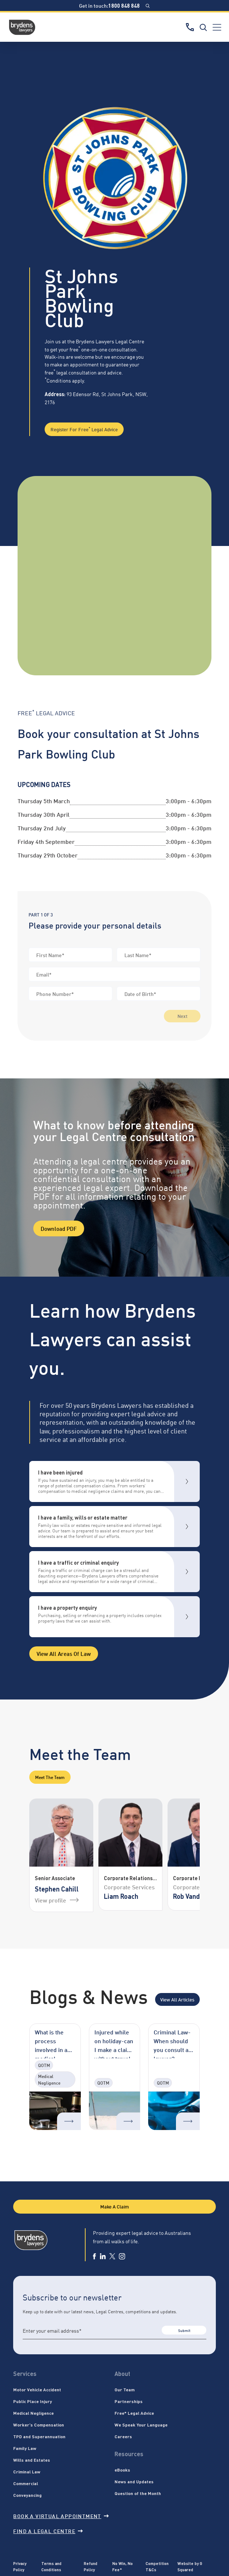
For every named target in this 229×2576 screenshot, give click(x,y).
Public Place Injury (32, 2401)
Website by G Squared (189, 2566)
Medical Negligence (33, 2413)
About (122, 2373)
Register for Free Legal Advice (84, 428)
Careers (123, 2436)
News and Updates (134, 2481)
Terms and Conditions (51, 2566)
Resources (128, 2454)
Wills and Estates (31, 2460)
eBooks (122, 2469)
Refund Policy (90, 2566)
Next (182, 1015)
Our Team (124, 2389)
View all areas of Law (64, 1653)
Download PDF (59, 1228)
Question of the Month (137, 2493)
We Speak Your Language (141, 2424)
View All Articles (177, 1999)
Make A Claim (114, 2206)
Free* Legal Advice (134, 2413)
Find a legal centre (48, 2530)
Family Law (24, 2448)
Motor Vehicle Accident (37, 2389)
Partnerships (128, 2401)
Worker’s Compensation (38, 2424)
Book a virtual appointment (60, 2515)
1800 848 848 (124, 5)
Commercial (25, 2483)
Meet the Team (50, 1777)
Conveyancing (27, 2495)
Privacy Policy (19, 2566)
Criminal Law (26, 2471)
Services (25, 2373)
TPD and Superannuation (39, 2436)
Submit (184, 2330)
